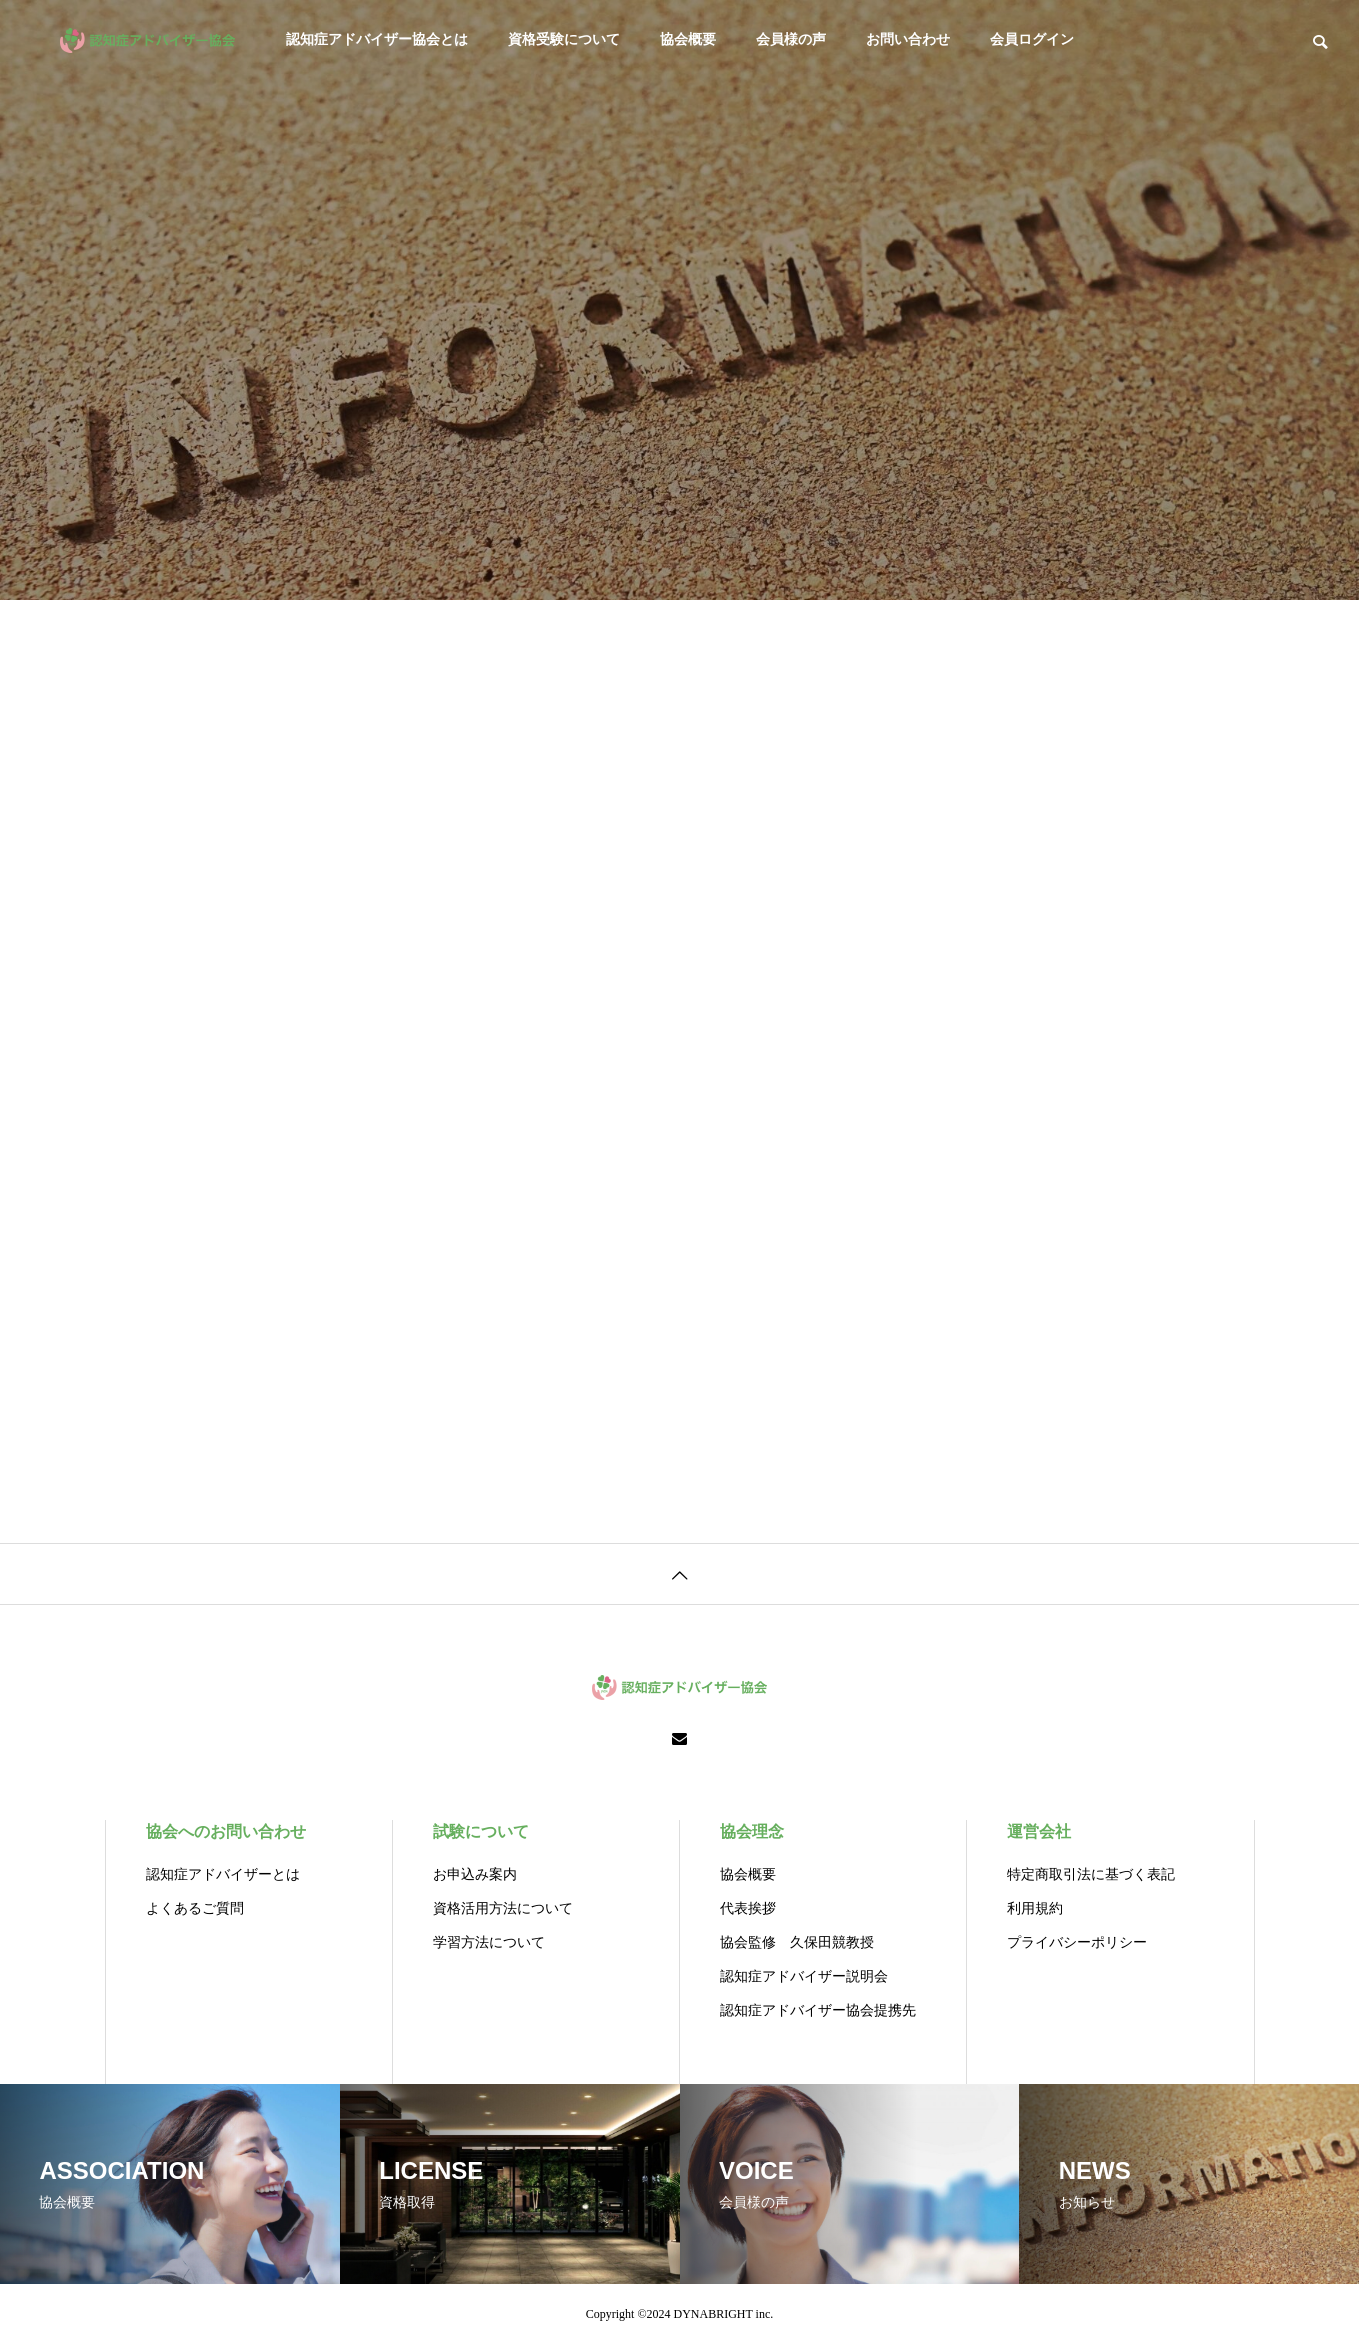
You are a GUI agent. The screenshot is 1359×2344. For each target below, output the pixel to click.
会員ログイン (1032, 39)
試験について (481, 1831)
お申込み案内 (475, 1874)
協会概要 (688, 39)
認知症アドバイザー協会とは (377, 39)
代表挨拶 (748, 1908)
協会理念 (752, 1831)
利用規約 (1035, 1908)
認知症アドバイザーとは (223, 1874)
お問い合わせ (908, 39)
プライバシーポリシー (1077, 1942)
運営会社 (1039, 1831)
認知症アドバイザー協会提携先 (818, 2010)
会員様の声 (791, 39)
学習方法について (489, 1942)
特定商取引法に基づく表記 (1091, 1874)
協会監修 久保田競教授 (797, 1942)
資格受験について (564, 39)
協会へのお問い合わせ (226, 1831)
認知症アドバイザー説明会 (804, 1976)
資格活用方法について (503, 1908)
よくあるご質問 (195, 1908)
